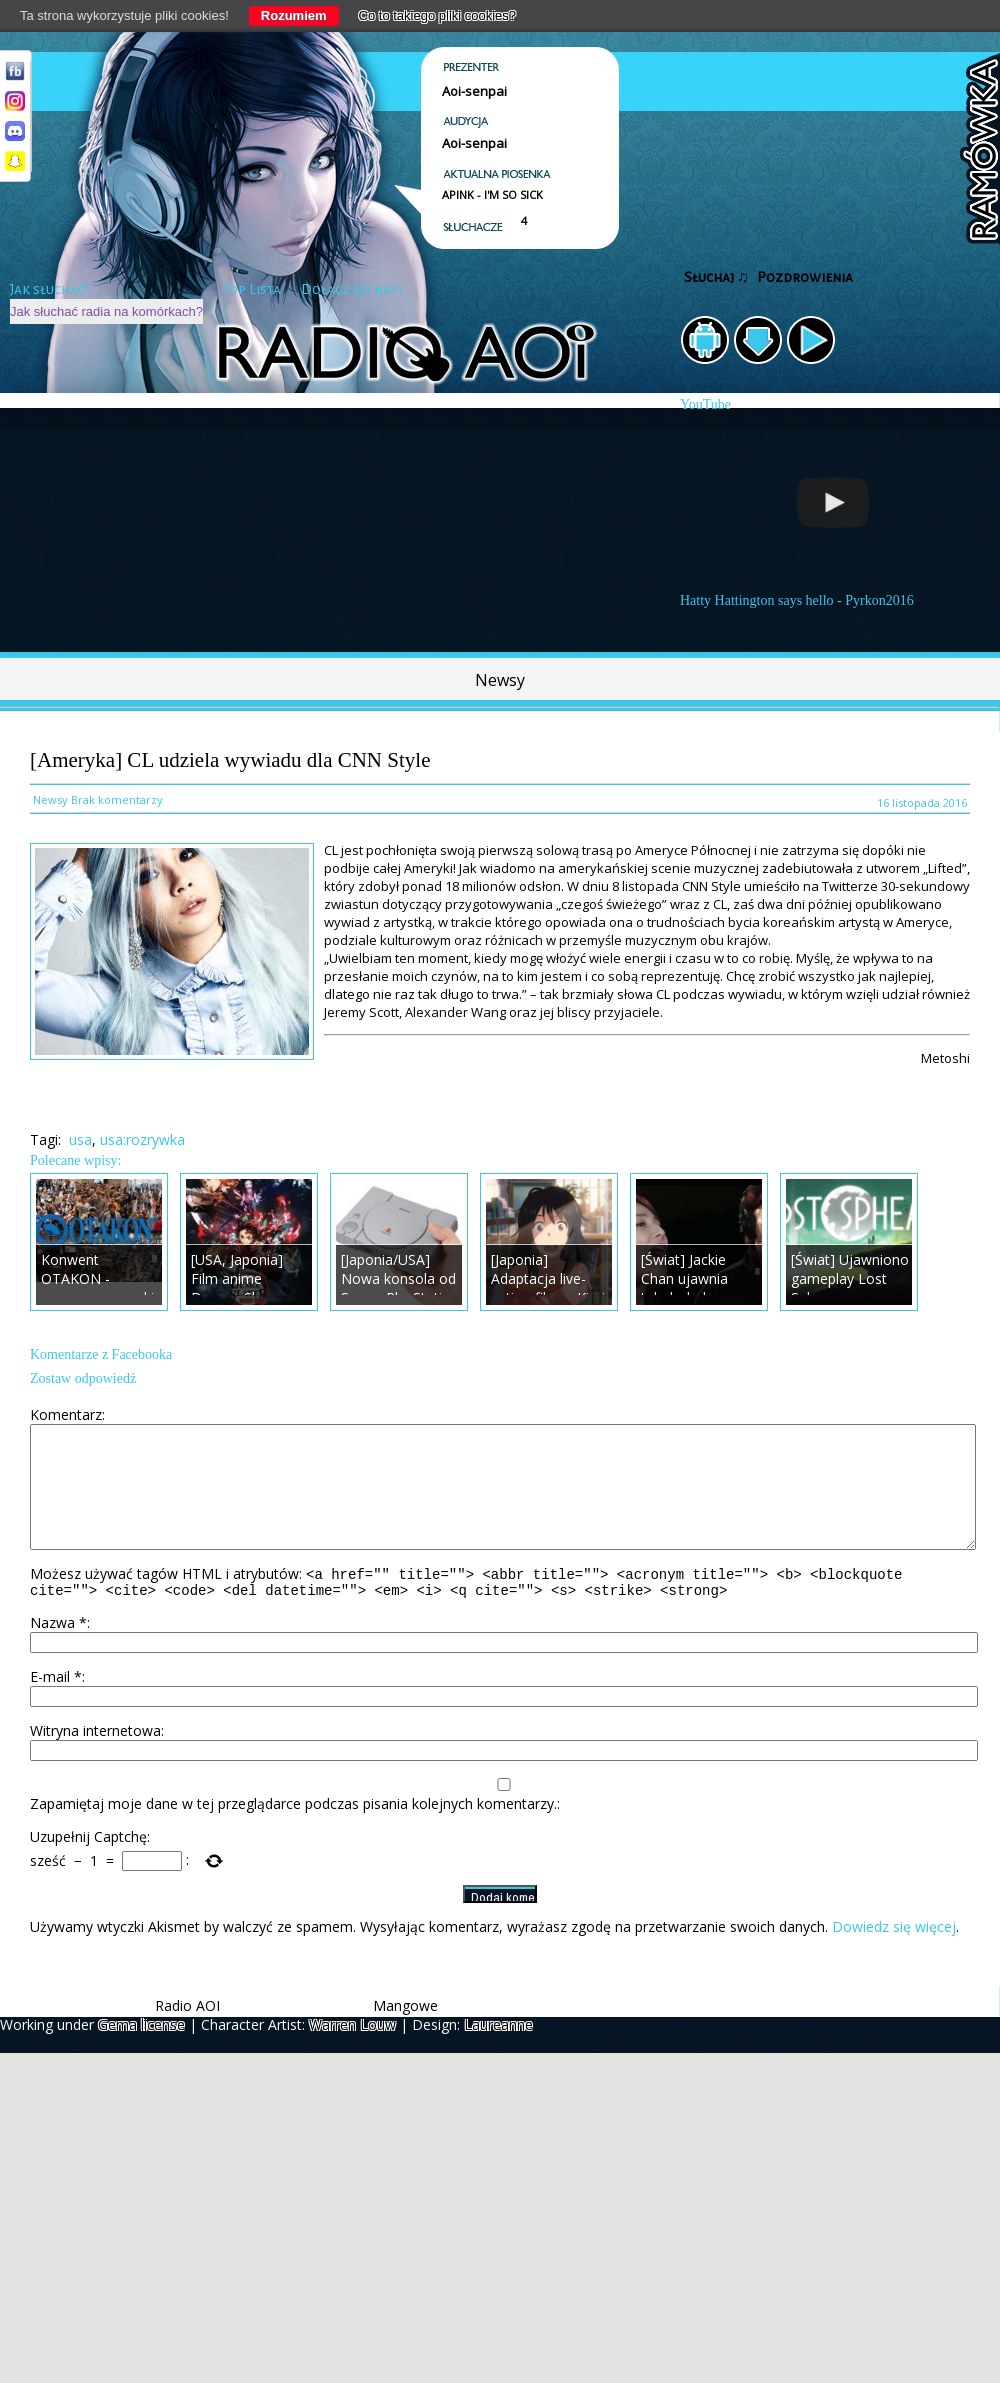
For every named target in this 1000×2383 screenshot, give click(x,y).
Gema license (141, 2051)
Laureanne (498, 2051)
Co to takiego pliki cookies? (438, 15)
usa (80, 1139)
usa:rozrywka (142, 1139)
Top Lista (252, 289)
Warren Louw (352, 2051)
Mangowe (405, 2032)
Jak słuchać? (50, 289)
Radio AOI (187, 2032)
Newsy (500, 680)
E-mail (56, 1703)
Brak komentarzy (117, 799)
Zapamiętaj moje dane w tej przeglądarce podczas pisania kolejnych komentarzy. (293, 1830)
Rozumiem (294, 15)
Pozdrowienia (805, 277)
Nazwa (58, 1649)
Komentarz (66, 1414)
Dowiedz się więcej (894, 1953)
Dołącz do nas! (351, 289)
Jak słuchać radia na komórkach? (106, 311)
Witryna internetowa (95, 1757)
